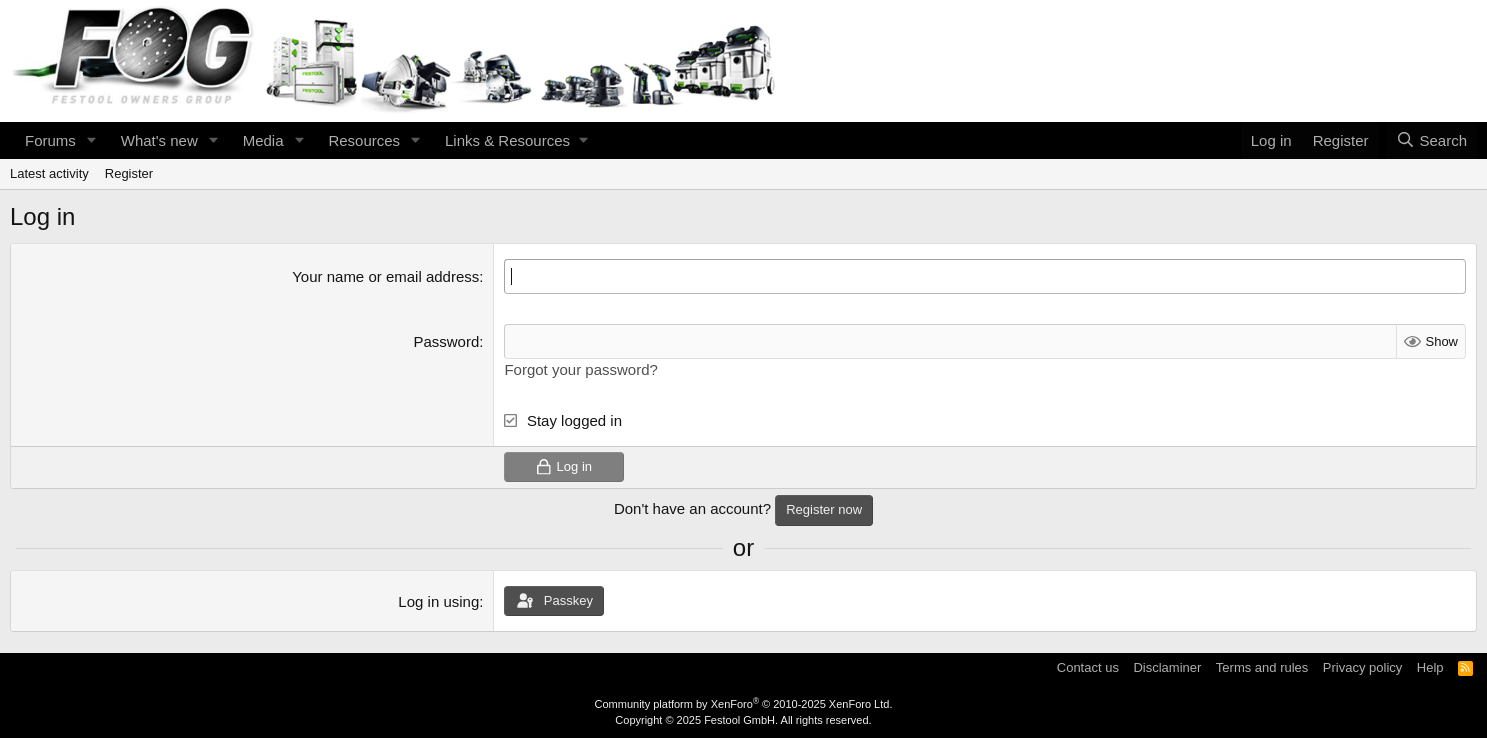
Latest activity (49, 173)
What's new (159, 140)
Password (446, 341)
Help (1430, 667)
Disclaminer (1167, 667)
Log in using (438, 601)
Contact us (1088, 667)
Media (263, 140)
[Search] (1431, 140)
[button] (92, 140)
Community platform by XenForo (744, 704)
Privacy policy (1362, 667)
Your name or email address (385, 276)
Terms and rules (1262, 667)
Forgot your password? (580, 369)
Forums (50, 140)
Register (129, 173)
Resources (364, 140)
